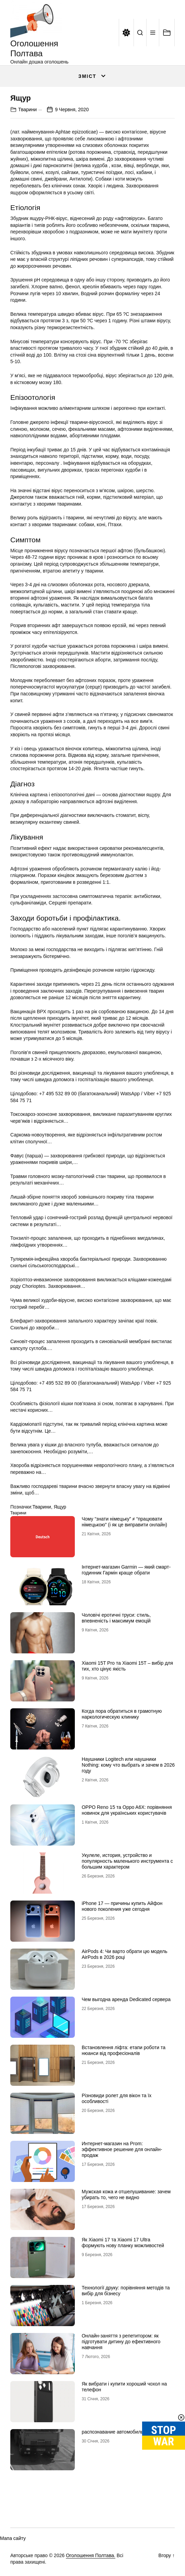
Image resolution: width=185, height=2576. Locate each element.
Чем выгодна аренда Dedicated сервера (126, 1999)
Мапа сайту (13, 2538)
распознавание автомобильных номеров (127, 2432)
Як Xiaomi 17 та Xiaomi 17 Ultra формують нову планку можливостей (123, 2242)
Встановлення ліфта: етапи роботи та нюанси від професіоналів (123, 2050)
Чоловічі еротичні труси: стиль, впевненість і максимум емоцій (116, 1618)
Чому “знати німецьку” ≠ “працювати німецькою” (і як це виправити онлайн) (124, 1521)
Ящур (60, 1507)
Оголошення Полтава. (90, 2555)
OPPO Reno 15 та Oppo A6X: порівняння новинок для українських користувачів (127, 1810)
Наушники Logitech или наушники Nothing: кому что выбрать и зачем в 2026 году (128, 1765)
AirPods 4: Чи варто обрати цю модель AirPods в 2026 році (124, 1954)
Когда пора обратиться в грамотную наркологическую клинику (122, 1714)
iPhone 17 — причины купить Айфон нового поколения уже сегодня (122, 1906)
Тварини (27, 109)
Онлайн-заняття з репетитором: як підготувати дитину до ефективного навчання (121, 2341)
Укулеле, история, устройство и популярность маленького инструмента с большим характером (127, 1861)
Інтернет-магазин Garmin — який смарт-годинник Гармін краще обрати (126, 1569)
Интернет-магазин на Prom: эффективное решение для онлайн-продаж (122, 2149)
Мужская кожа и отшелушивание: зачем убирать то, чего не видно (126, 2194)
